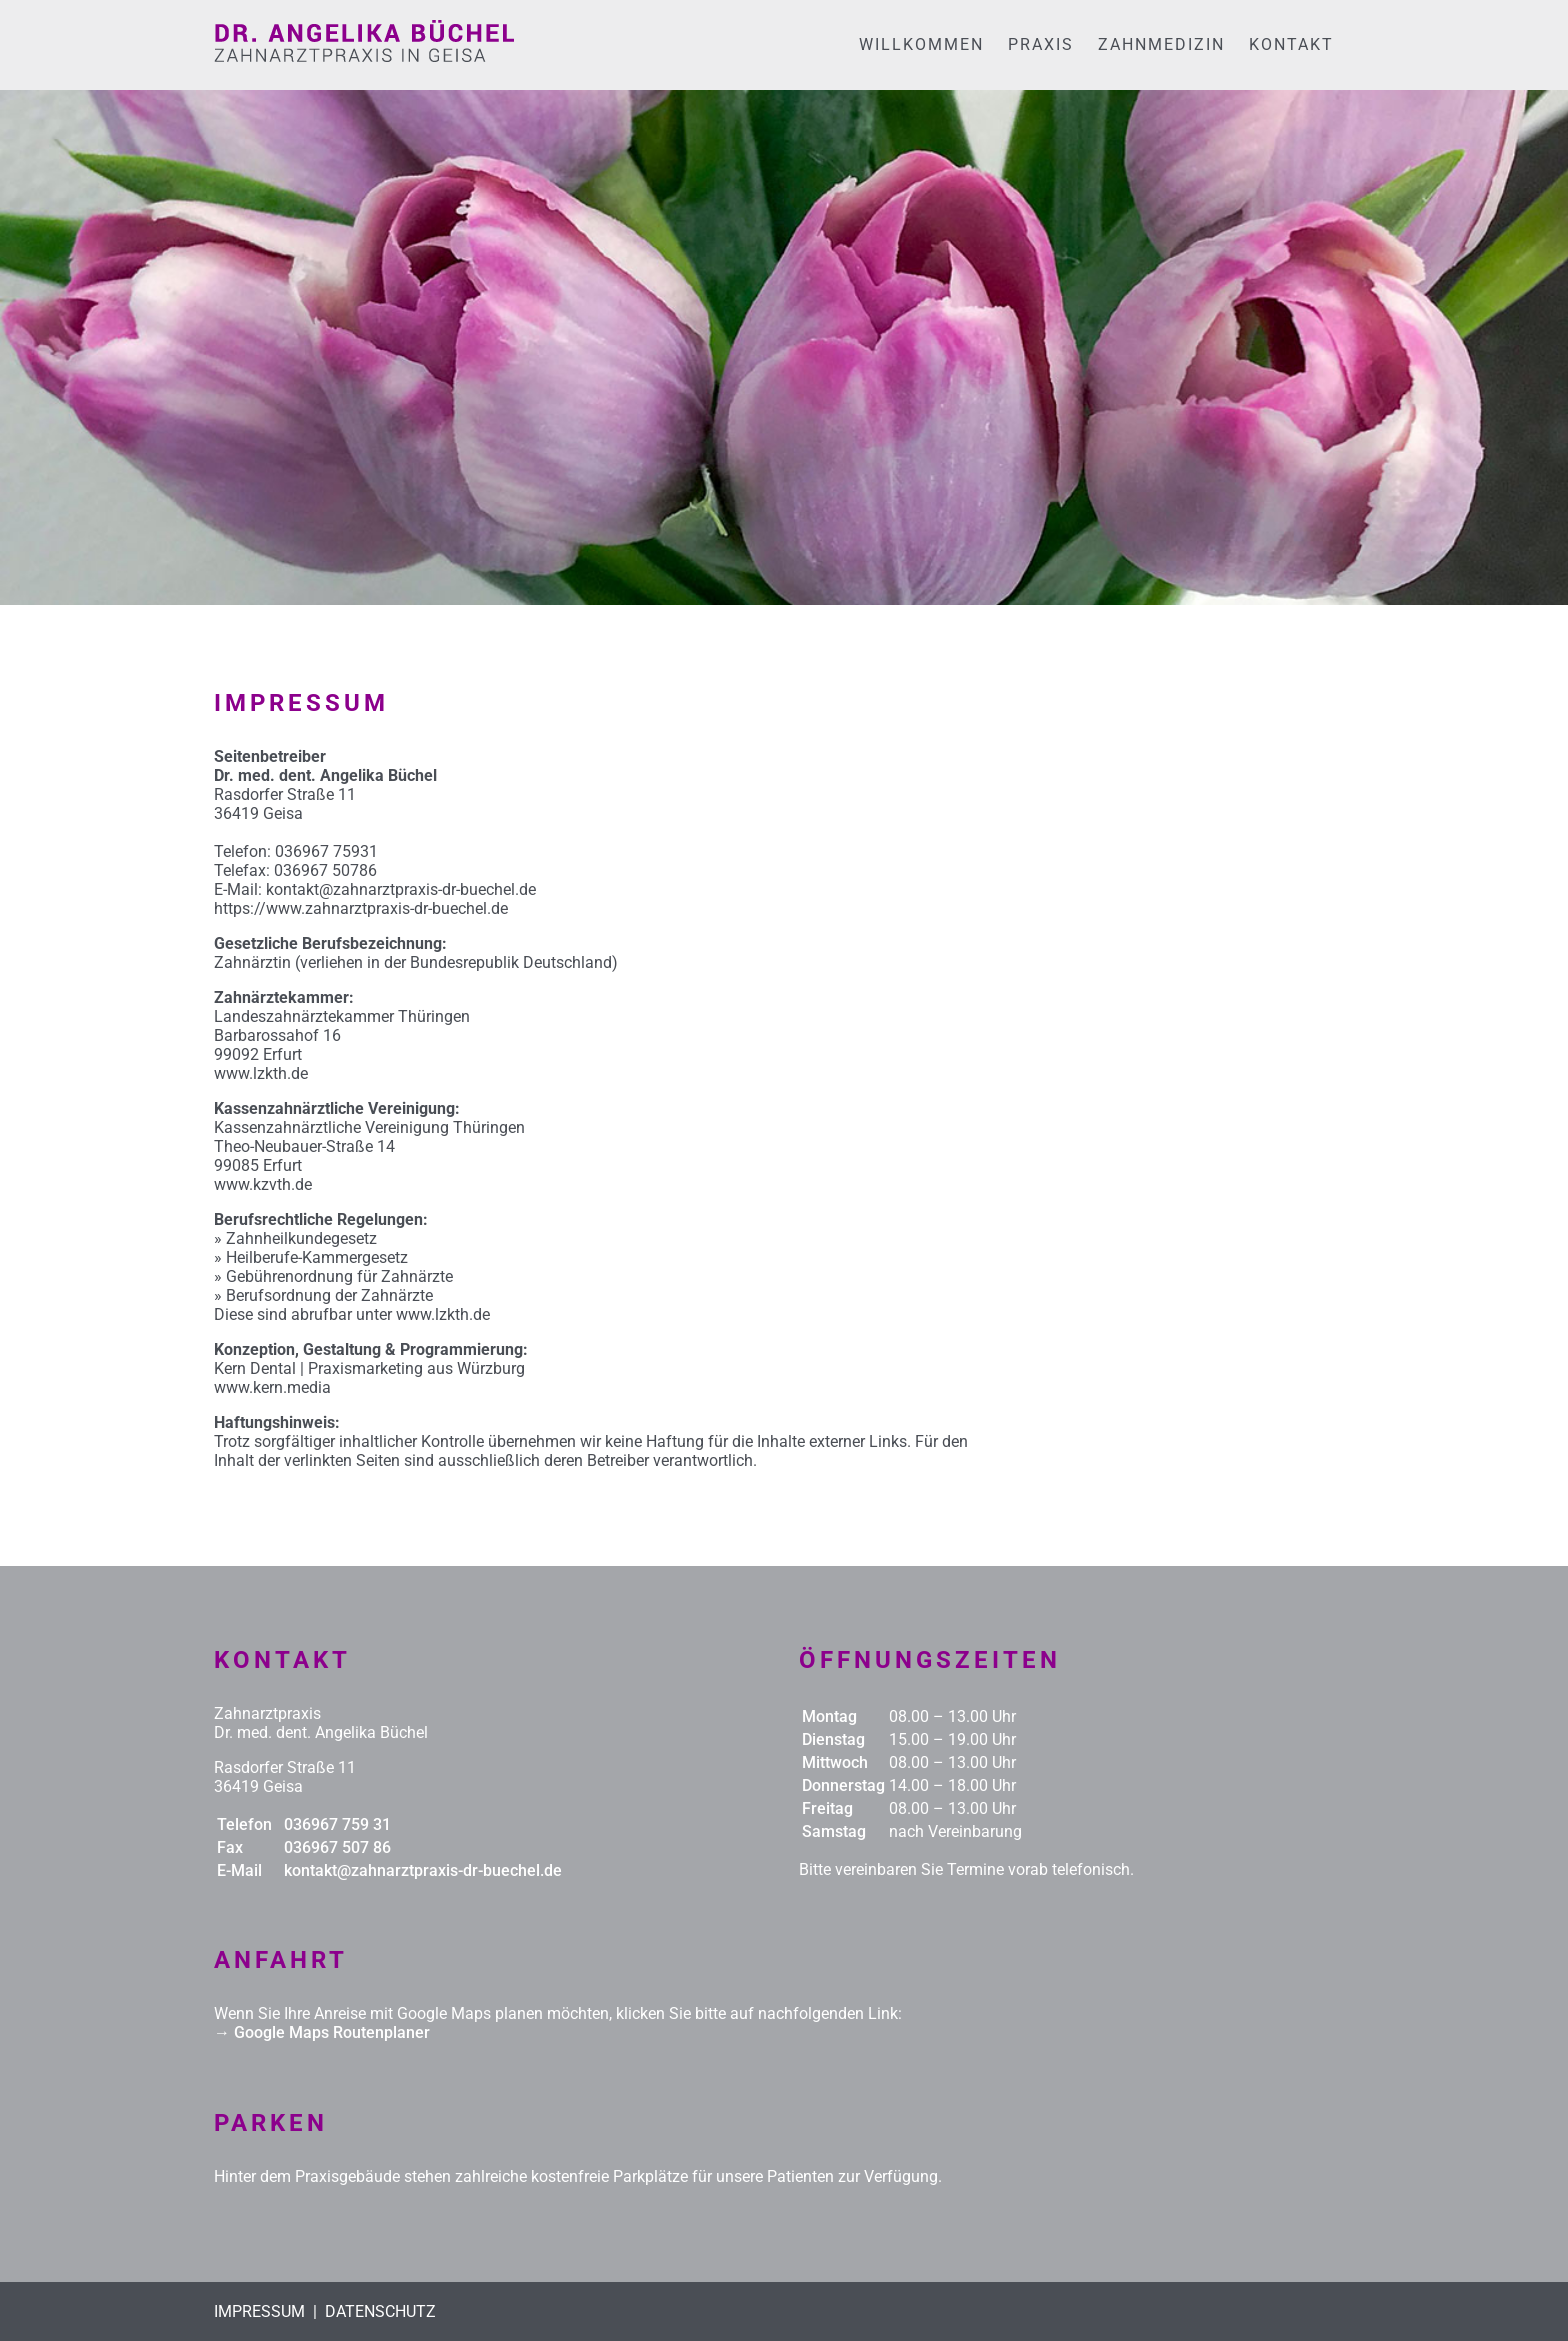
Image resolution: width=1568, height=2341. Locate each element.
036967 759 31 (337, 1824)
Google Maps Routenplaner (332, 2032)
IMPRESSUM (259, 2311)
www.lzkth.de (261, 1073)
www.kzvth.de (263, 1184)
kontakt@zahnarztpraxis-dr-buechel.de (423, 1870)
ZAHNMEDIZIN (1161, 44)
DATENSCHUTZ (380, 2311)
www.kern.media (272, 1387)
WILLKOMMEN (921, 44)
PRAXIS (1041, 44)
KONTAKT (1291, 44)
